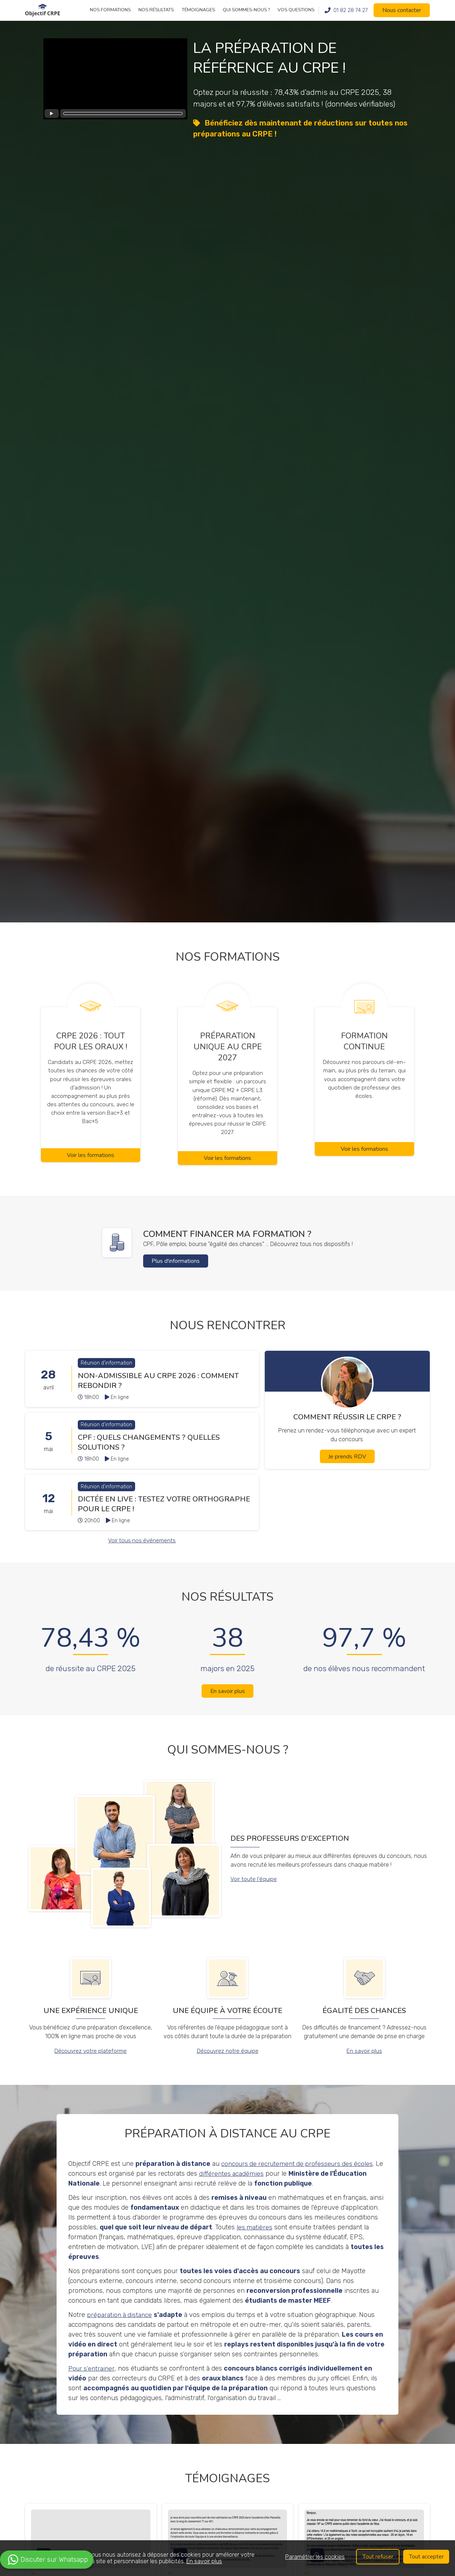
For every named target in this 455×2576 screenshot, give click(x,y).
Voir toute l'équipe (253, 1891)
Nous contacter (401, 10)
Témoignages (198, 10)
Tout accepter (426, 2557)
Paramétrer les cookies (314, 2556)
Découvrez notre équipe (227, 2063)
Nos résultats (156, 10)
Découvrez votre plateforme (90, 2063)
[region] (227, 2558)
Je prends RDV (347, 1469)
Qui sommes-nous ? (246, 10)
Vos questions (296, 10)
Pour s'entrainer (92, 2381)
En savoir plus (227, 1704)
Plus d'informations (176, 1273)
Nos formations (110, 10)
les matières (255, 2240)
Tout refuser (377, 2557)
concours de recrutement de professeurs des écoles (299, 2176)
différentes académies (241, 2186)
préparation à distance (120, 2327)
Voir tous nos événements (142, 1552)
